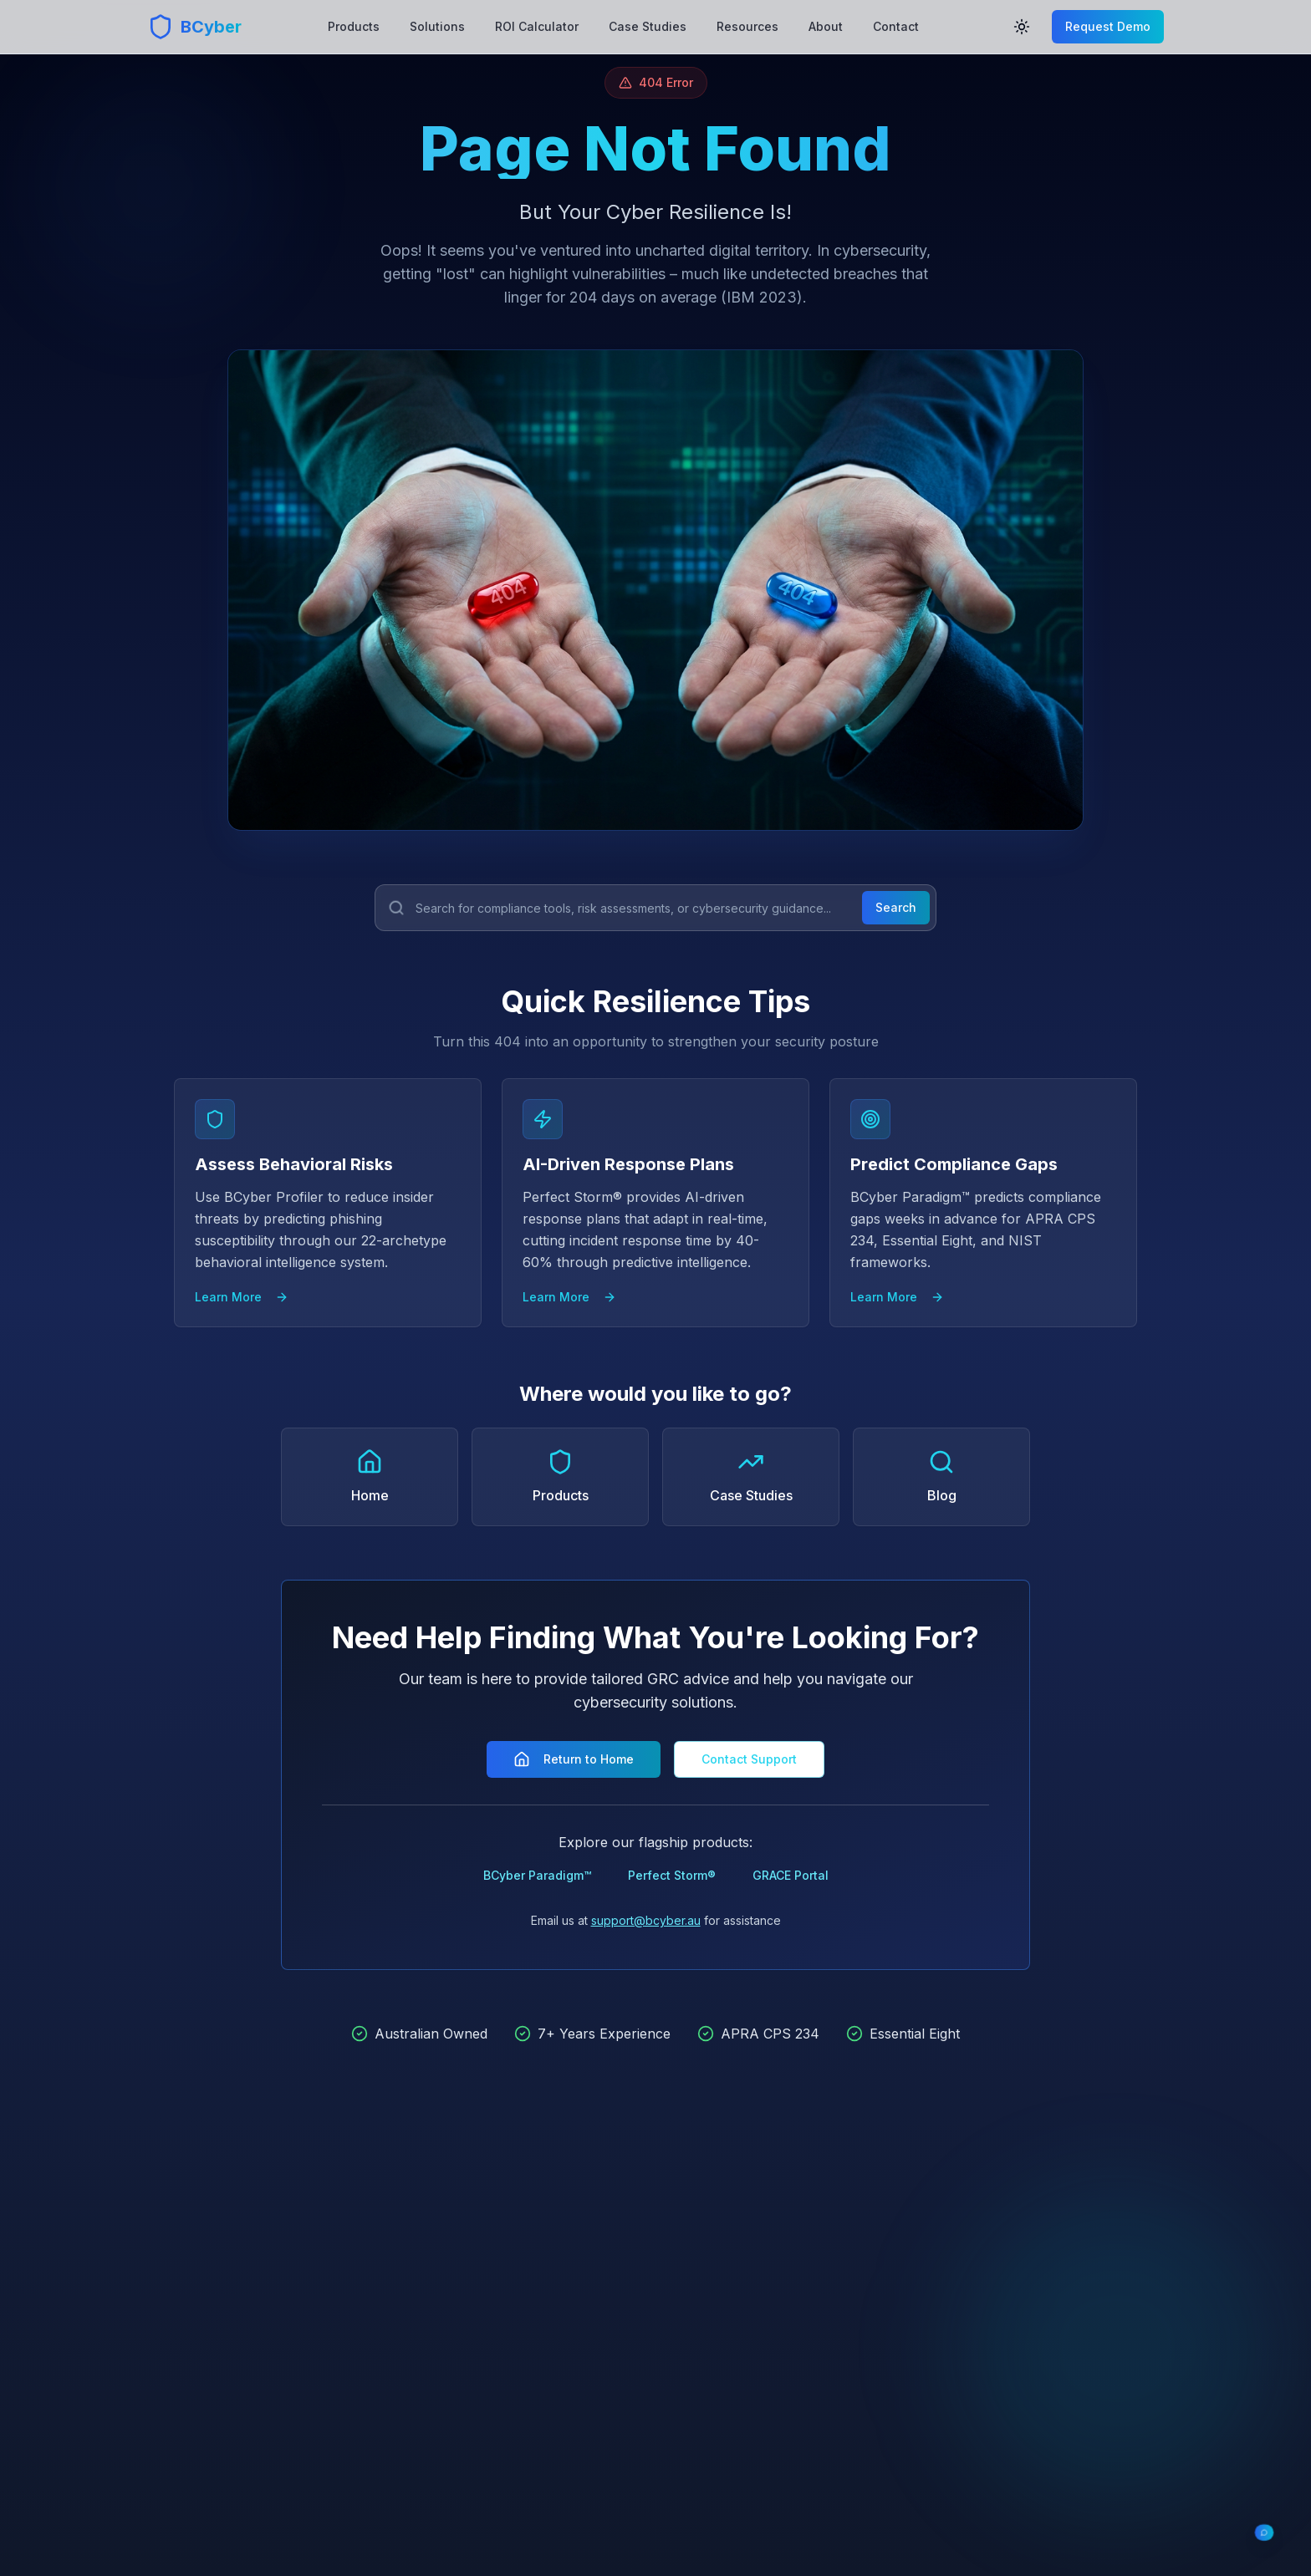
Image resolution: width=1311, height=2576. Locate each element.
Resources (747, 26)
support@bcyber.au (646, 1920)
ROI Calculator (537, 26)
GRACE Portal (790, 1875)
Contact (896, 26)
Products (354, 26)
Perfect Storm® (672, 1875)
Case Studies (647, 26)
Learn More (241, 1297)
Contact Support (749, 1759)
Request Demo (1107, 26)
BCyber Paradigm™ (537, 1875)
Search (895, 907)
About (826, 26)
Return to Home (573, 1759)
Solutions (437, 26)
